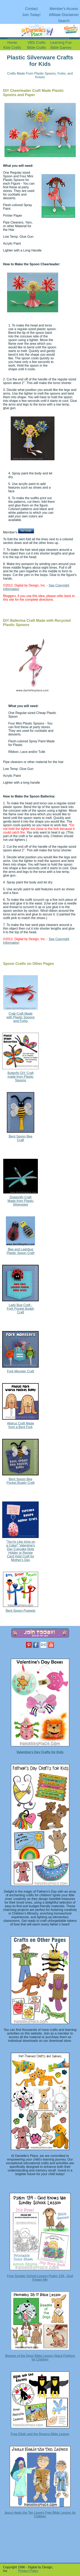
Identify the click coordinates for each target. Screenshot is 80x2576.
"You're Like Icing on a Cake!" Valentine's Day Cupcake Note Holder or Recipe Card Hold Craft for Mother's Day (20, 1551)
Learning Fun (61, 43)
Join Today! (31, 15)
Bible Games (60, 48)
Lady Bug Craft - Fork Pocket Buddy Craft (20, 1308)
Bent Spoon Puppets (20, 1610)
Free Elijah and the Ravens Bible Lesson (40, 2434)
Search (63, 21)
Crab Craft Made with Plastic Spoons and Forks (20, 1017)
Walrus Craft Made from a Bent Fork (20, 1425)
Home (12, 43)
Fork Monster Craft (20, 1371)
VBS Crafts (37, 43)
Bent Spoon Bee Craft (20, 1138)
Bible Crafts (36, 48)
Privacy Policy (28, 2571)
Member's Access (64, 9)
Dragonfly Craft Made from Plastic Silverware (20, 1200)
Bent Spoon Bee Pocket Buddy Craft (20, 1480)
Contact (31, 9)
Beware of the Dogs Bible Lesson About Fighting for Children (40, 2357)
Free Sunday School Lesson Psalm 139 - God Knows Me (40, 2277)
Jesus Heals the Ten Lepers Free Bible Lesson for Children (40, 2514)
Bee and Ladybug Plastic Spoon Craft (20, 1251)
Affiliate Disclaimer (64, 15)
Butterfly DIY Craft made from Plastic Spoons (20, 1076)
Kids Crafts (12, 48)
